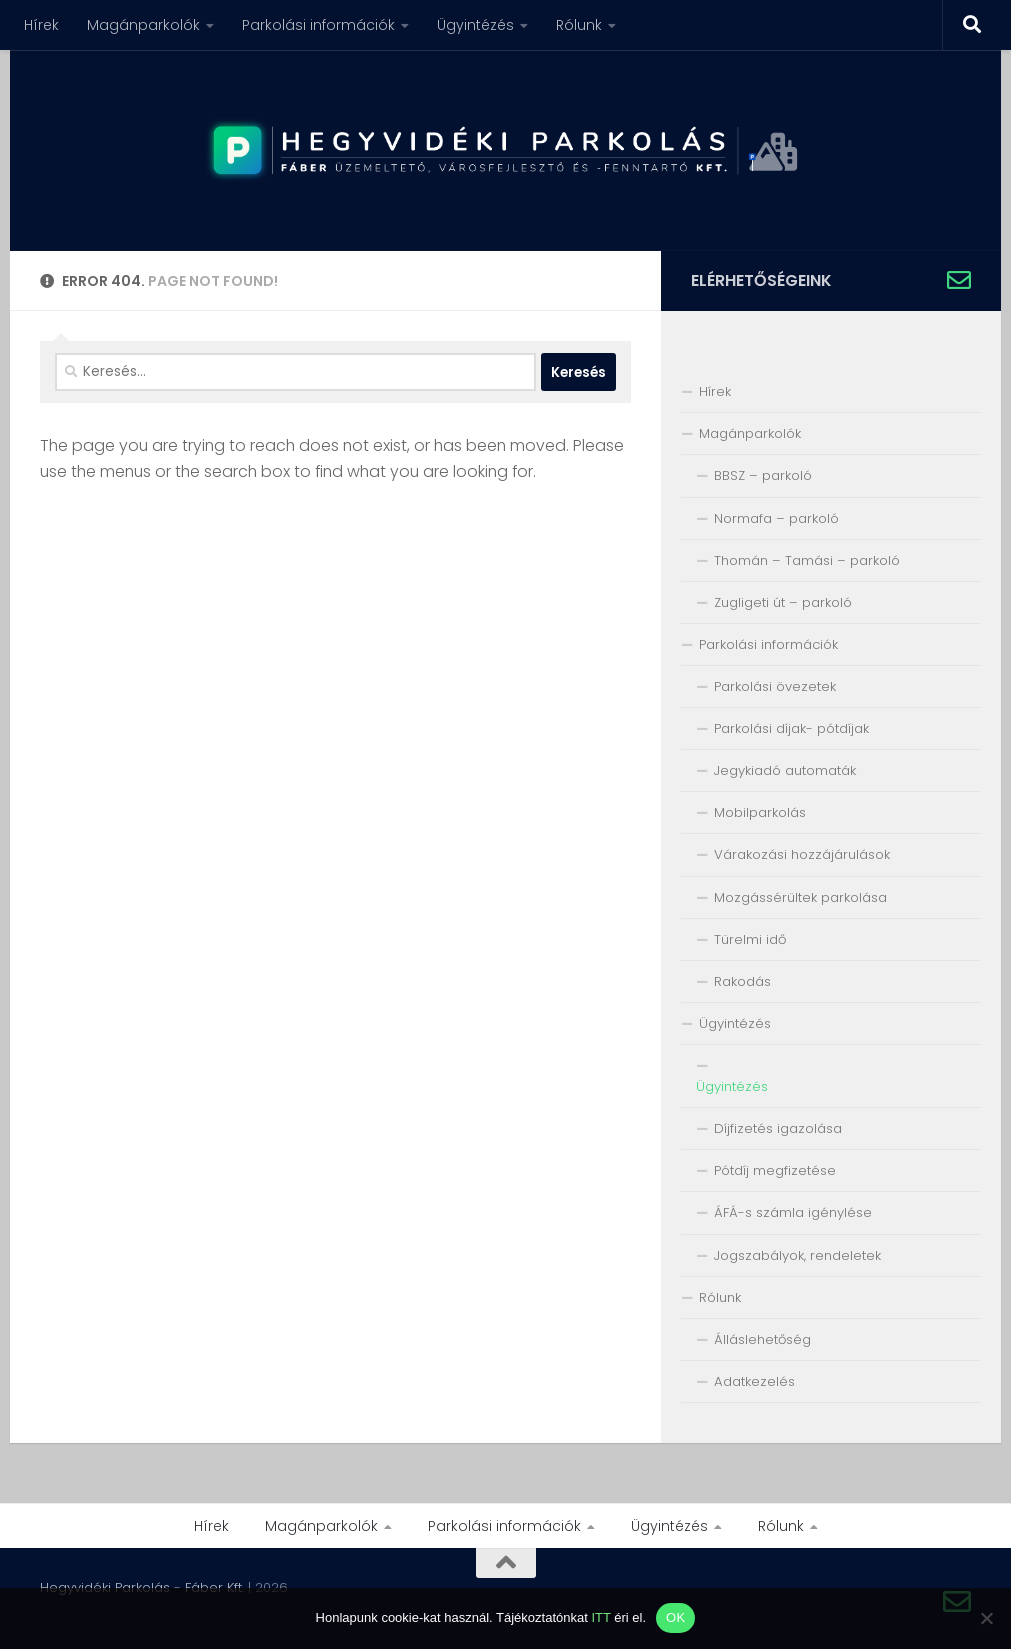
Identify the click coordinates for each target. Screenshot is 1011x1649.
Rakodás (742, 981)
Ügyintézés (475, 25)
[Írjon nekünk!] (959, 280)
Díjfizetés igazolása (778, 1128)
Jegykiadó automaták (785, 770)
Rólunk (579, 25)
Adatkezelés (754, 1381)
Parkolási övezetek (775, 686)
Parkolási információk (318, 25)
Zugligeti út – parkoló (783, 602)
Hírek (41, 25)
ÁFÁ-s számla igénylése (793, 1212)
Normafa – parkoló (776, 518)
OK (675, 1617)
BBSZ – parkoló (763, 475)
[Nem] (986, 1618)
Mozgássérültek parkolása (800, 897)
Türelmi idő (750, 939)
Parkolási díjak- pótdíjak (791, 728)
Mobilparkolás (760, 812)
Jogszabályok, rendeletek (797, 1255)
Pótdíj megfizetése (775, 1170)
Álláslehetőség (762, 1339)
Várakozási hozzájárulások (802, 854)
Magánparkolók (143, 25)
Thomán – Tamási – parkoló (807, 560)
